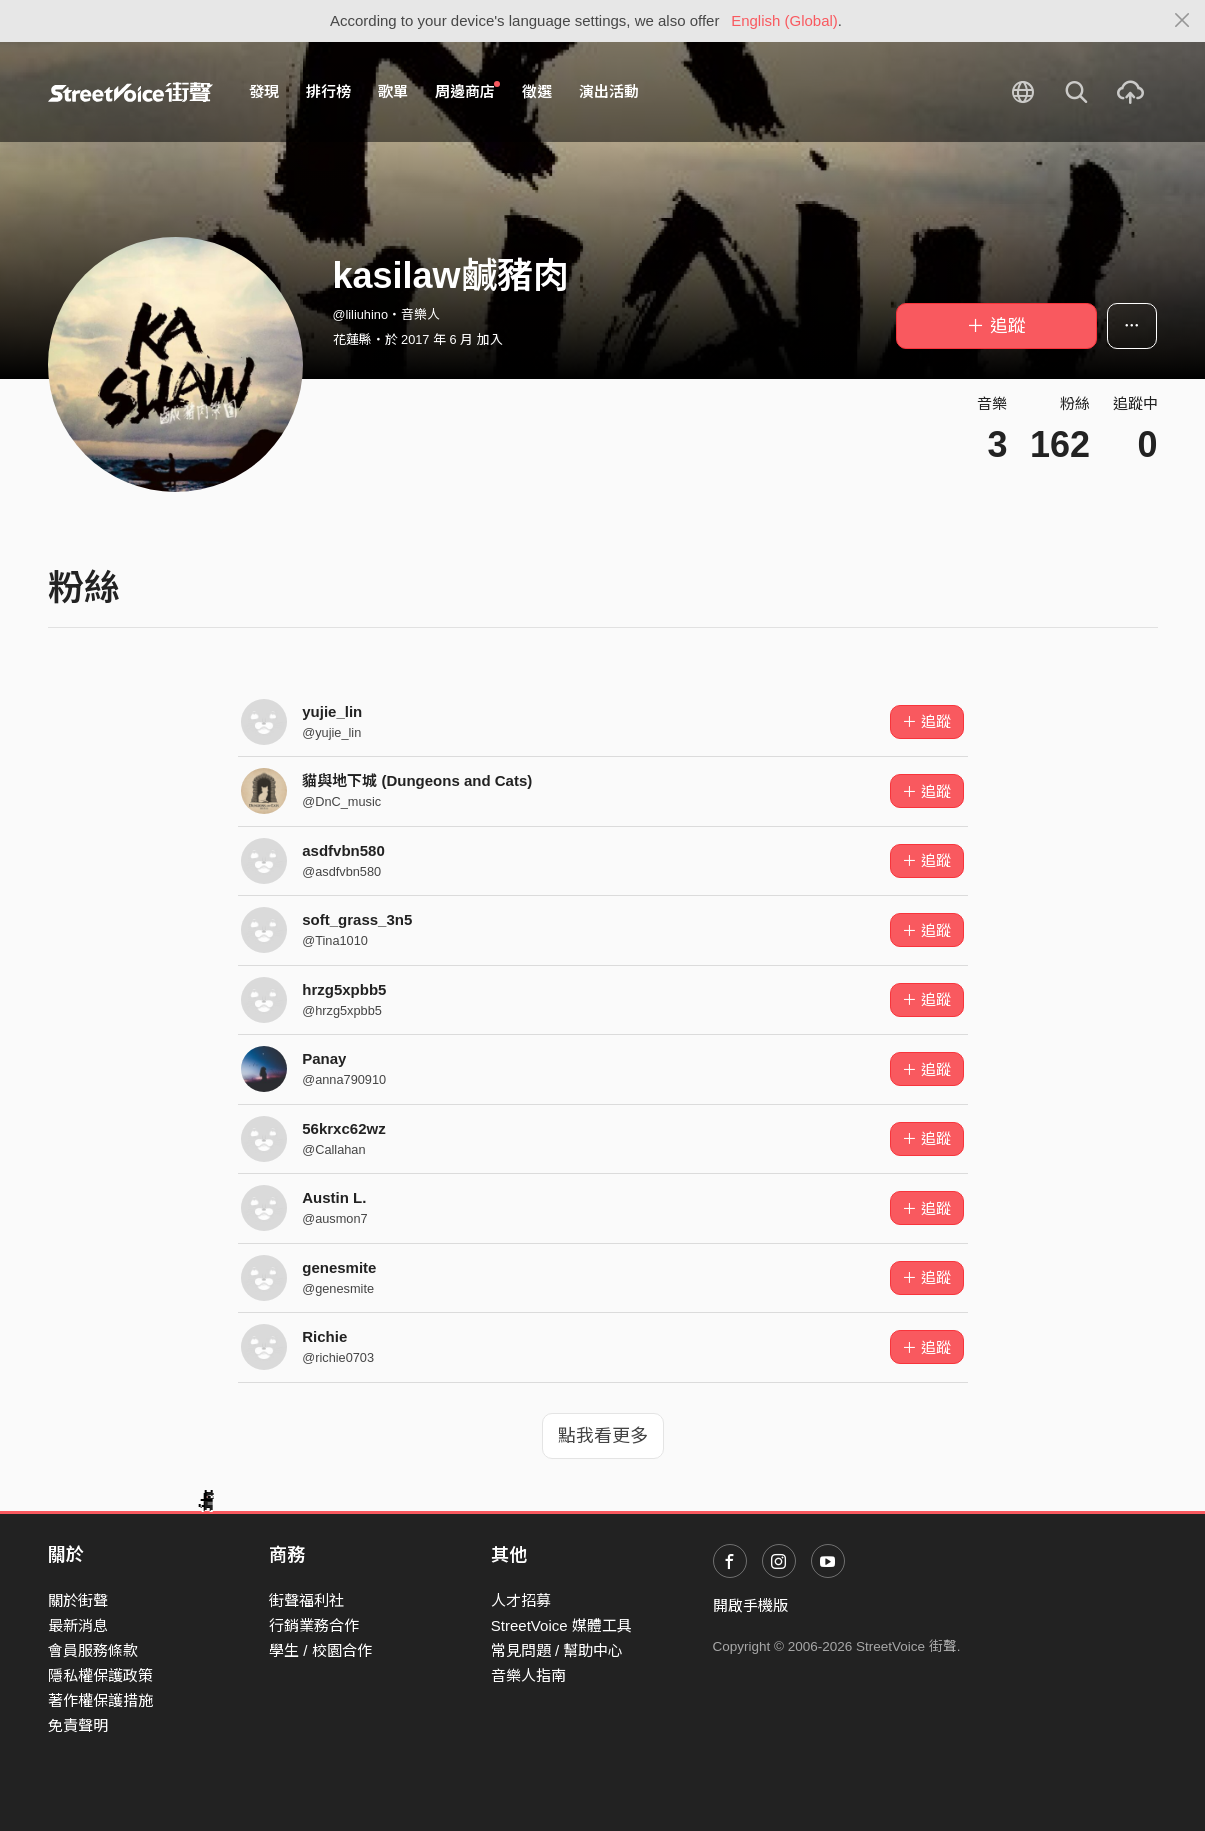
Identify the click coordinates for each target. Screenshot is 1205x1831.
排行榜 (328, 91)
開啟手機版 (750, 1605)
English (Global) (784, 20)
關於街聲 (78, 1600)
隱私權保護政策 (100, 1675)
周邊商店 (468, 91)
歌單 (393, 91)
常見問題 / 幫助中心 (557, 1650)
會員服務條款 (93, 1650)
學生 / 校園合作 (320, 1650)
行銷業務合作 (314, 1625)
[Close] (1182, 21)
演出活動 (609, 91)
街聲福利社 (306, 1600)
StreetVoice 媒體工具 (561, 1625)
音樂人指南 (528, 1675)
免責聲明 (78, 1725)
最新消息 (78, 1625)
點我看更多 (603, 1436)
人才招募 (521, 1600)
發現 (264, 91)
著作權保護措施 (100, 1700)
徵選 (537, 91)
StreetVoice (130, 92)
